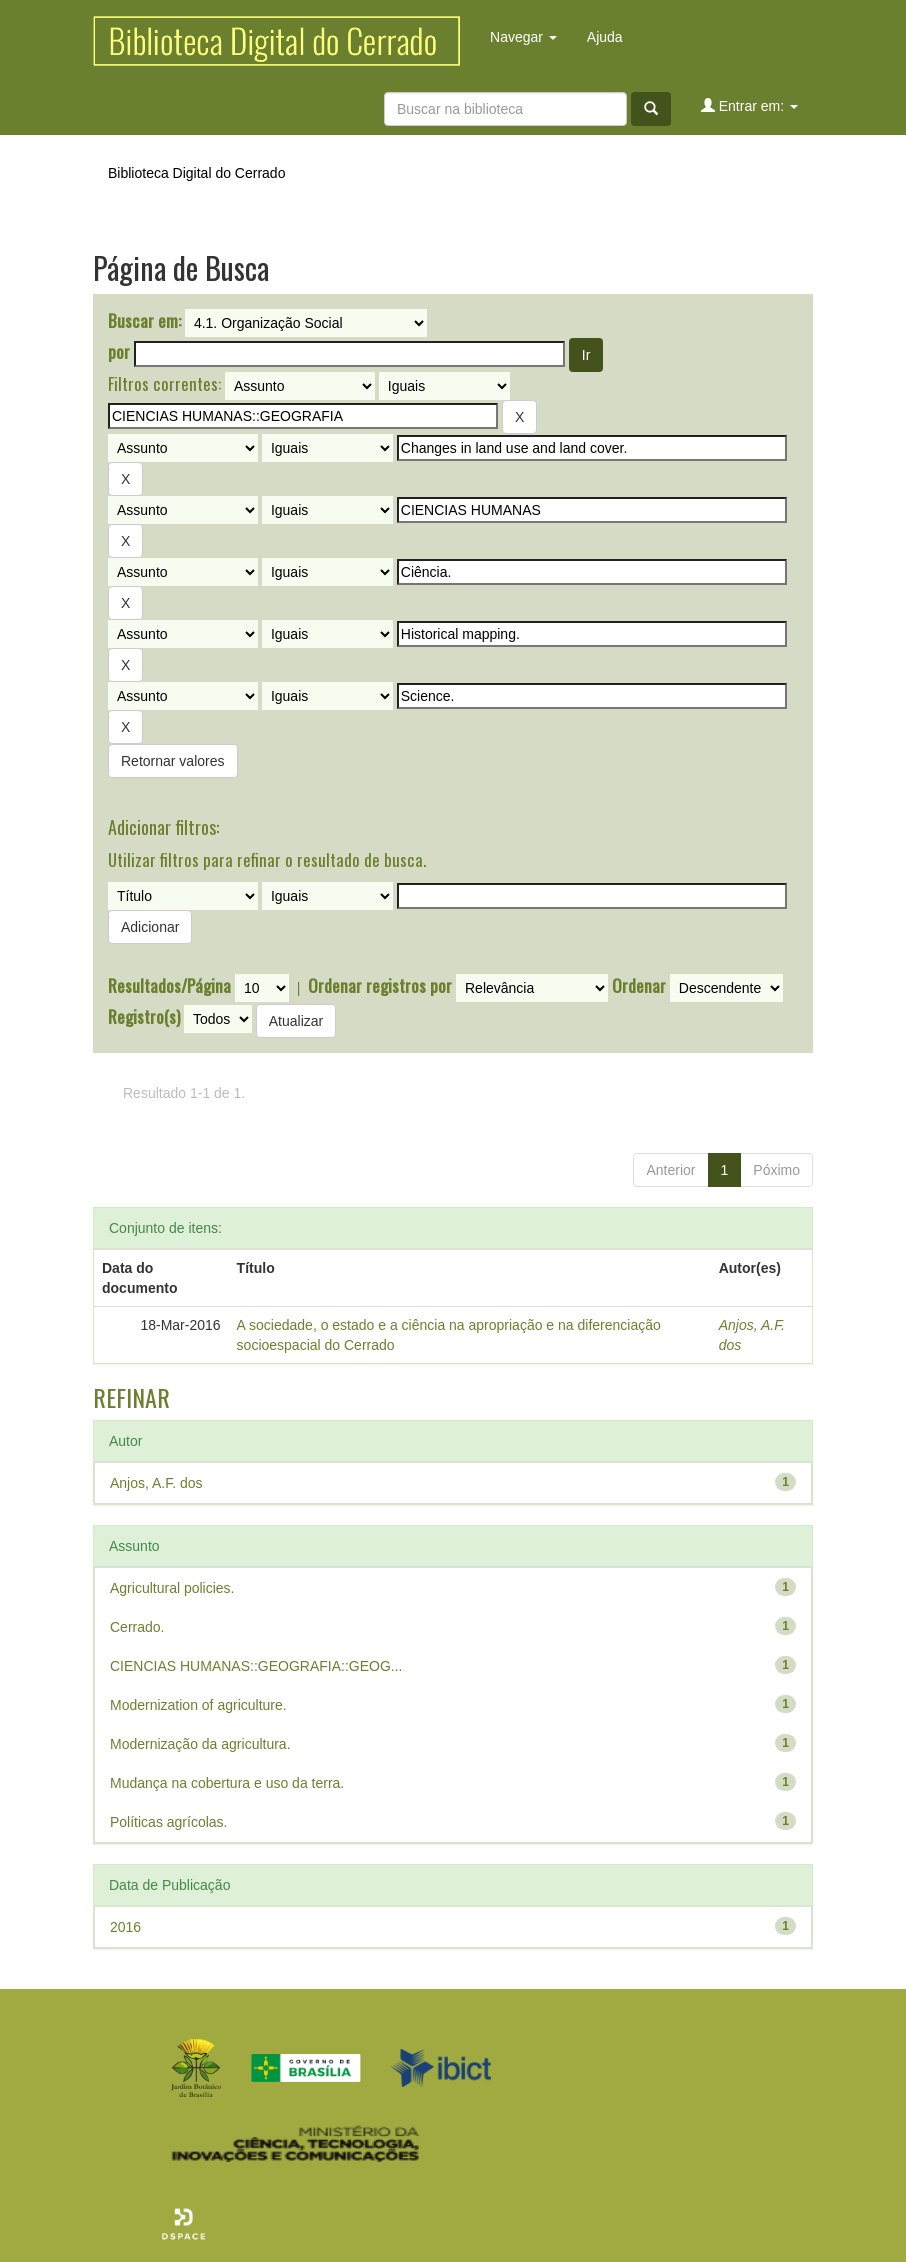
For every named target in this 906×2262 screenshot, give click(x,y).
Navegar (523, 37)
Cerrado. (137, 1627)
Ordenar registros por (380, 986)
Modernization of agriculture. (198, 1705)
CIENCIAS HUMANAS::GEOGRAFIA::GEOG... (256, 1666)
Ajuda (605, 37)
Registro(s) (144, 1017)
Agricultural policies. (172, 1588)
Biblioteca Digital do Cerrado (196, 173)
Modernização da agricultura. (200, 1744)
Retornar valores (173, 761)
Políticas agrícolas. (169, 1822)
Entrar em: (749, 105)
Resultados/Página (169, 986)
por (119, 352)
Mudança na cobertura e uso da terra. (227, 1783)
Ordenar (639, 986)
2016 (125, 1927)
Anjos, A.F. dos (156, 1483)
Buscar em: (144, 321)
